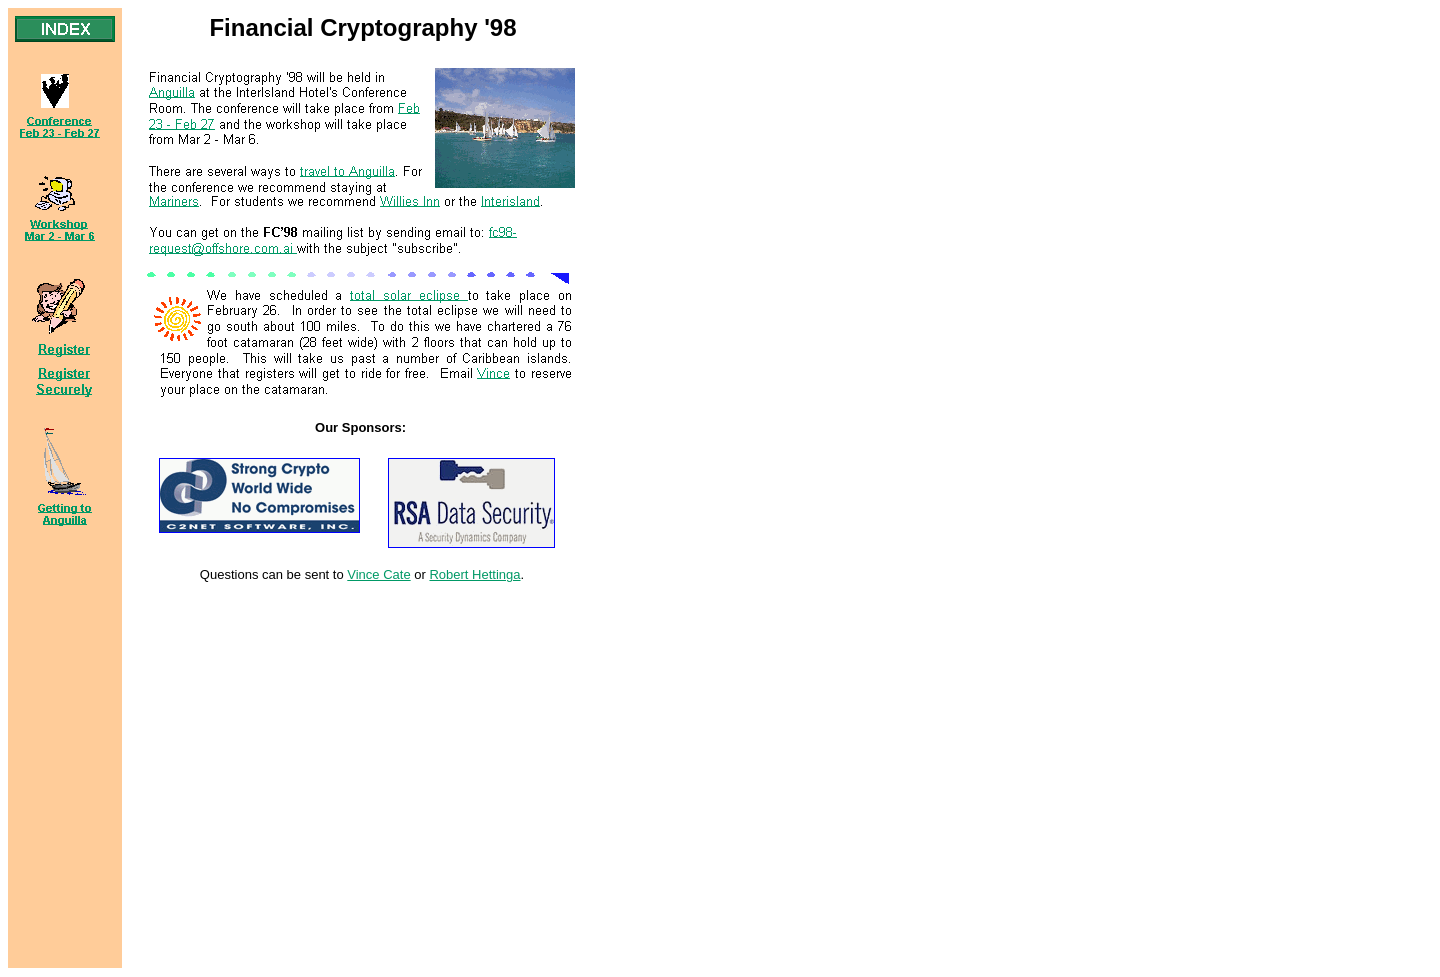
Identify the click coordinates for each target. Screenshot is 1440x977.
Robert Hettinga (474, 574)
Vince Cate (378, 574)
